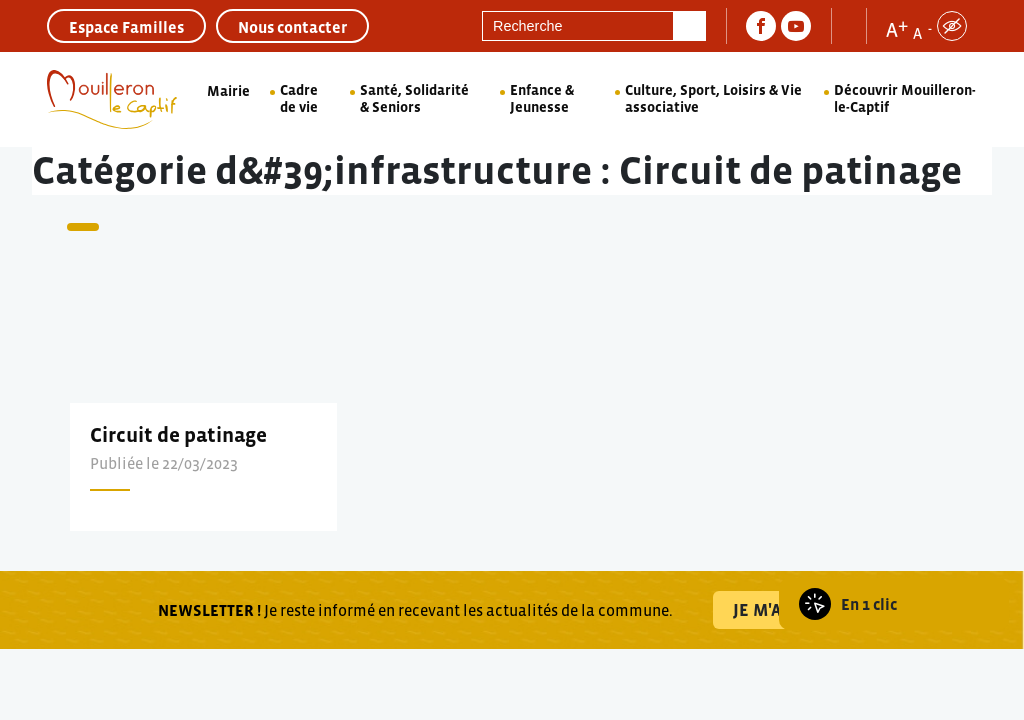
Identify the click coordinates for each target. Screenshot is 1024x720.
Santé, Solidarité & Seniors (414, 98)
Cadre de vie (299, 98)
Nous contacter (292, 27)
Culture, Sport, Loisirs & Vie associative (713, 98)
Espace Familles (126, 27)
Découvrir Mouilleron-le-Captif (905, 98)
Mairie (228, 91)
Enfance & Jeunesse (542, 98)
